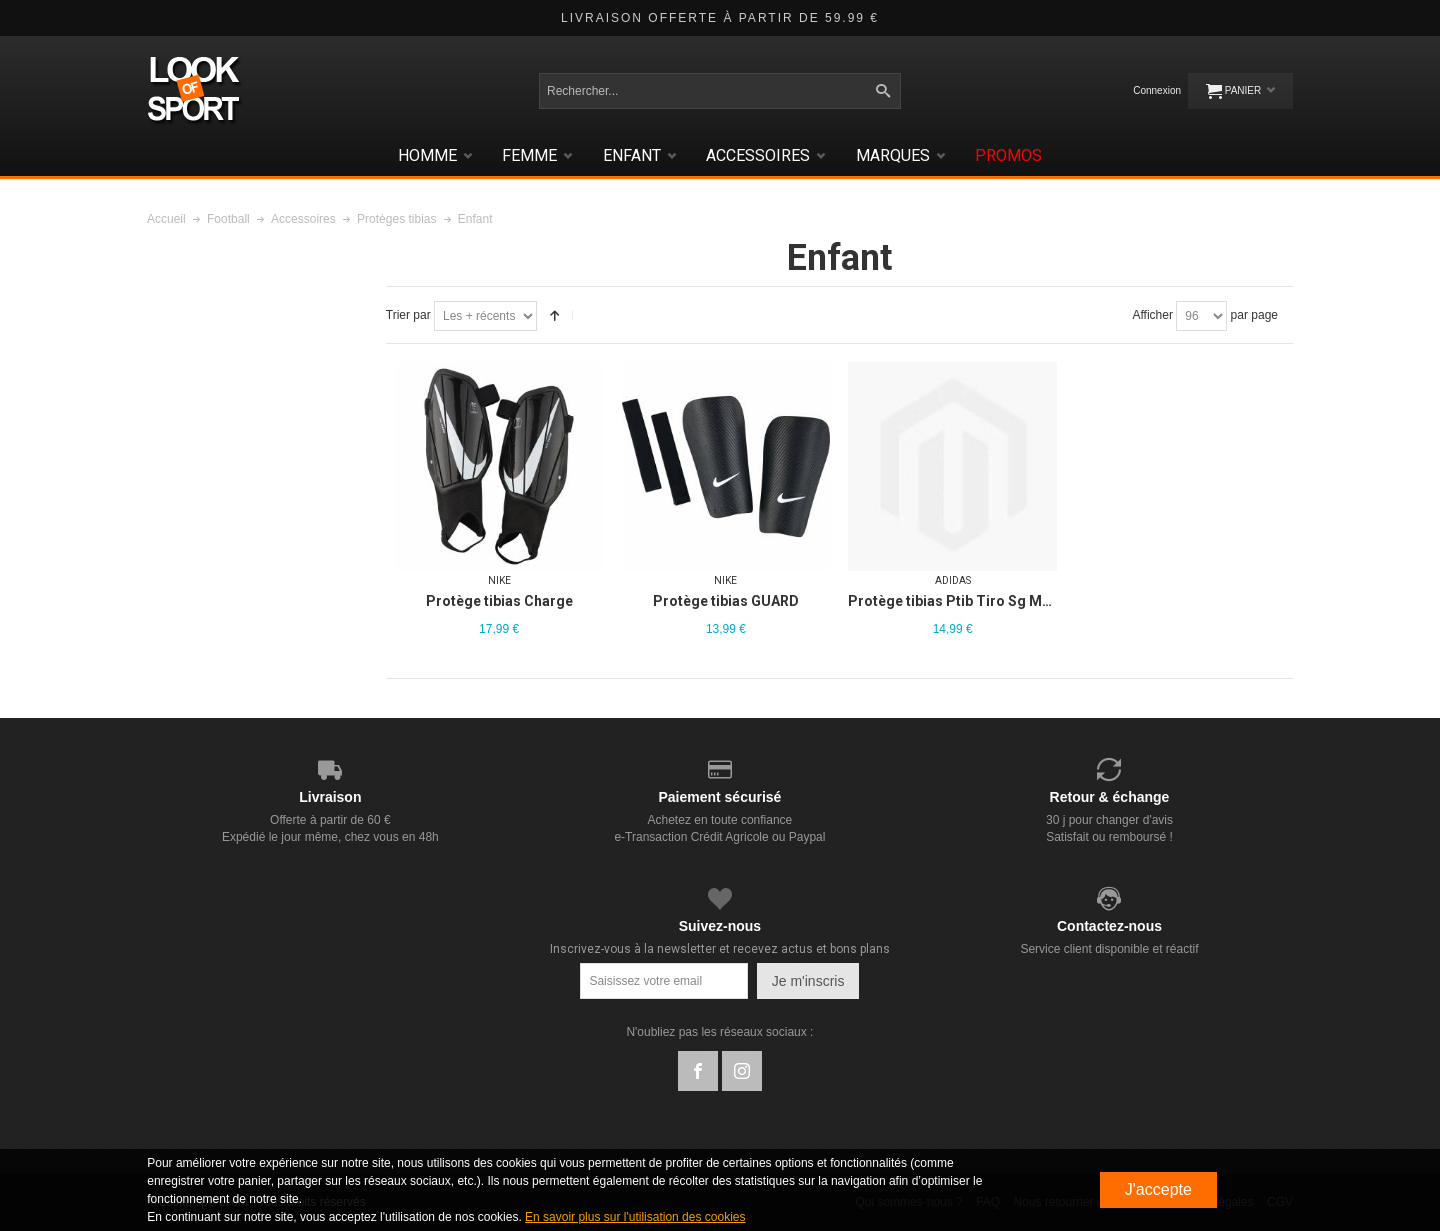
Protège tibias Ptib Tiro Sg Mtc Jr (960, 601)
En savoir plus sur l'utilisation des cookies (635, 1217)
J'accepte (1158, 1189)
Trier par (408, 315)
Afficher (1152, 315)
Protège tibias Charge (499, 601)
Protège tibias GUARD (726, 601)
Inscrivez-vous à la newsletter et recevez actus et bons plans (720, 949)
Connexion (1157, 90)
